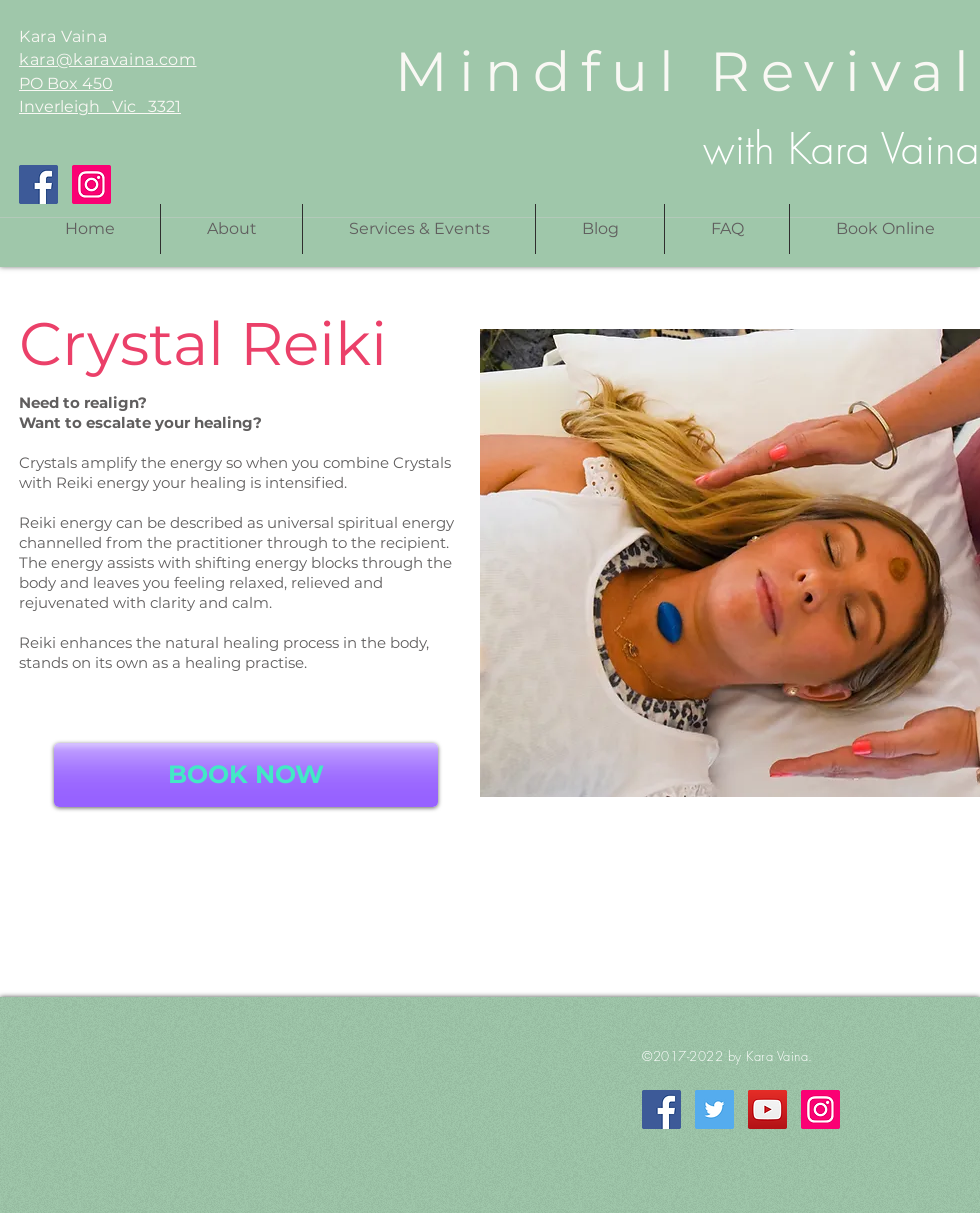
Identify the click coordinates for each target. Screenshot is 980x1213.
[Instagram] (91, 184)
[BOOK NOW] (246, 775)
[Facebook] (38, 184)
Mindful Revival (687, 71)
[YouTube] (767, 1109)
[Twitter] (714, 1109)
